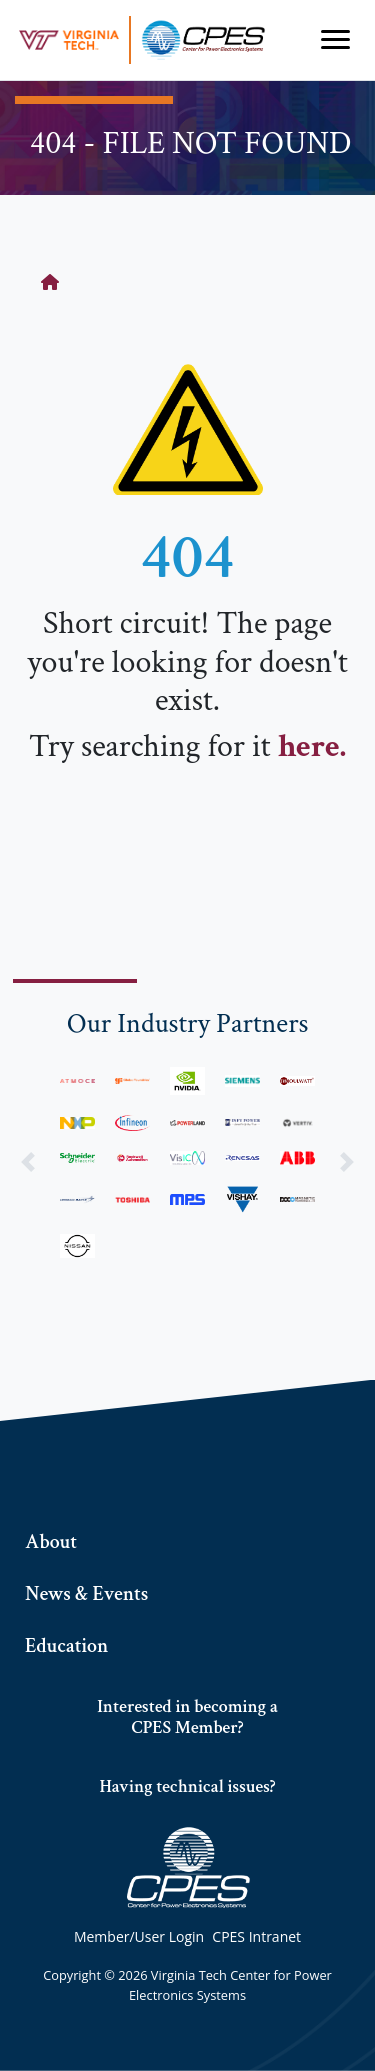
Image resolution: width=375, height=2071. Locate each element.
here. (312, 746)
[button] (28, 1162)
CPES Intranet (256, 1936)
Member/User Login (139, 1936)
